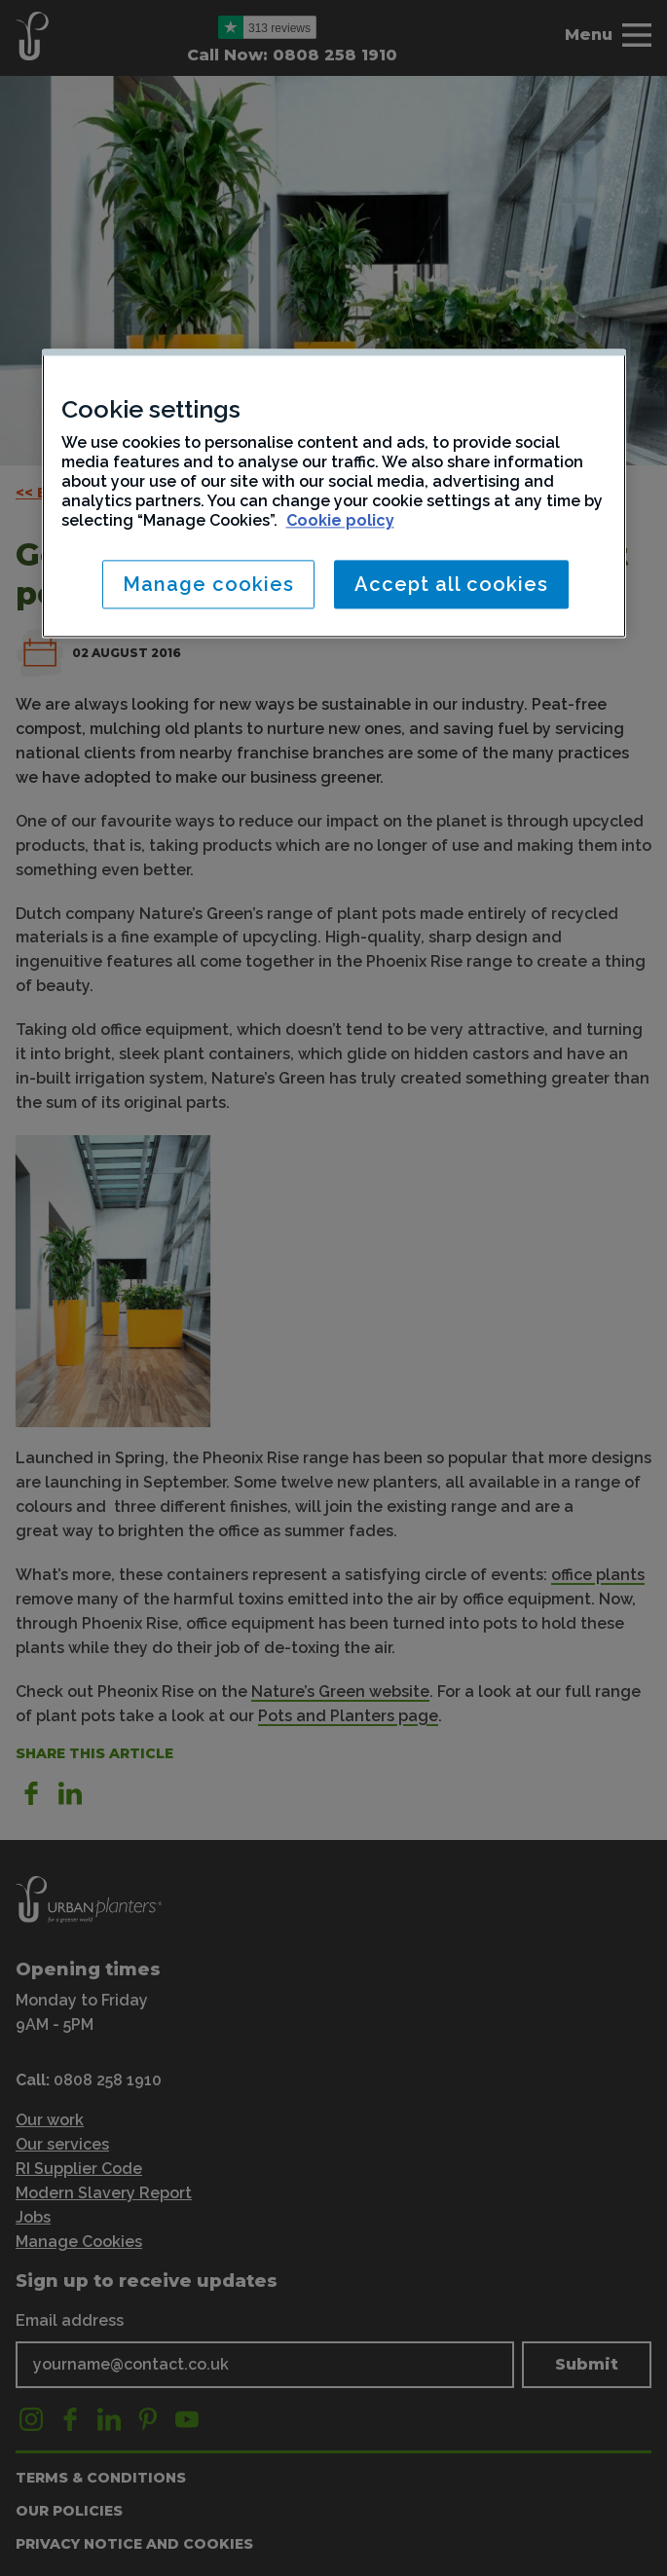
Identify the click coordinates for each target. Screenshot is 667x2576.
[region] (334, 493)
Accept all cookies (451, 584)
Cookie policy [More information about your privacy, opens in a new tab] (340, 520)
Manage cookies (208, 584)
